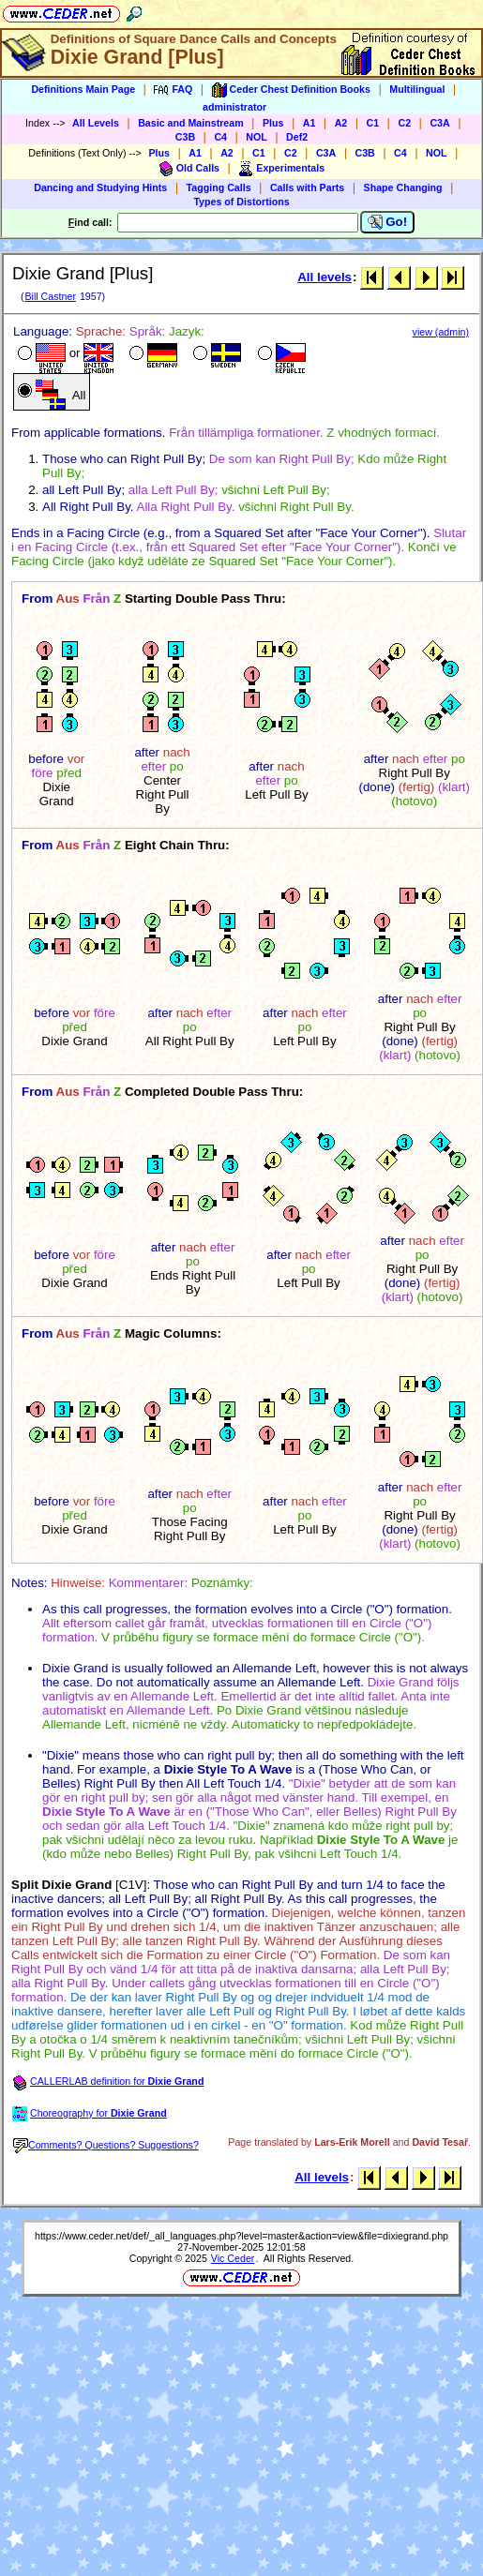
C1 (373, 122)
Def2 (297, 136)
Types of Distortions (241, 201)
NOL (256, 136)
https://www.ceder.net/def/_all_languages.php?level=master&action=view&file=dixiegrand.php (241, 2235)
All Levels (95, 122)
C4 (220, 136)
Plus (273, 122)
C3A (439, 122)
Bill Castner (49, 296)
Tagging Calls (219, 187)
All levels (324, 277)
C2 (404, 122)
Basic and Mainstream (191, 122)
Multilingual (417, 89)
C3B (185, 136)
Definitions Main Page (83, 89)
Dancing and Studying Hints (100, 187)
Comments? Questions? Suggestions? (106, 2144)
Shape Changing (403, 187)
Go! (388, 222)
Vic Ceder (233, 2258)
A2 (341, 122)
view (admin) (441, 331)
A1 (309, 122)
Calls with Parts (307, 187)
